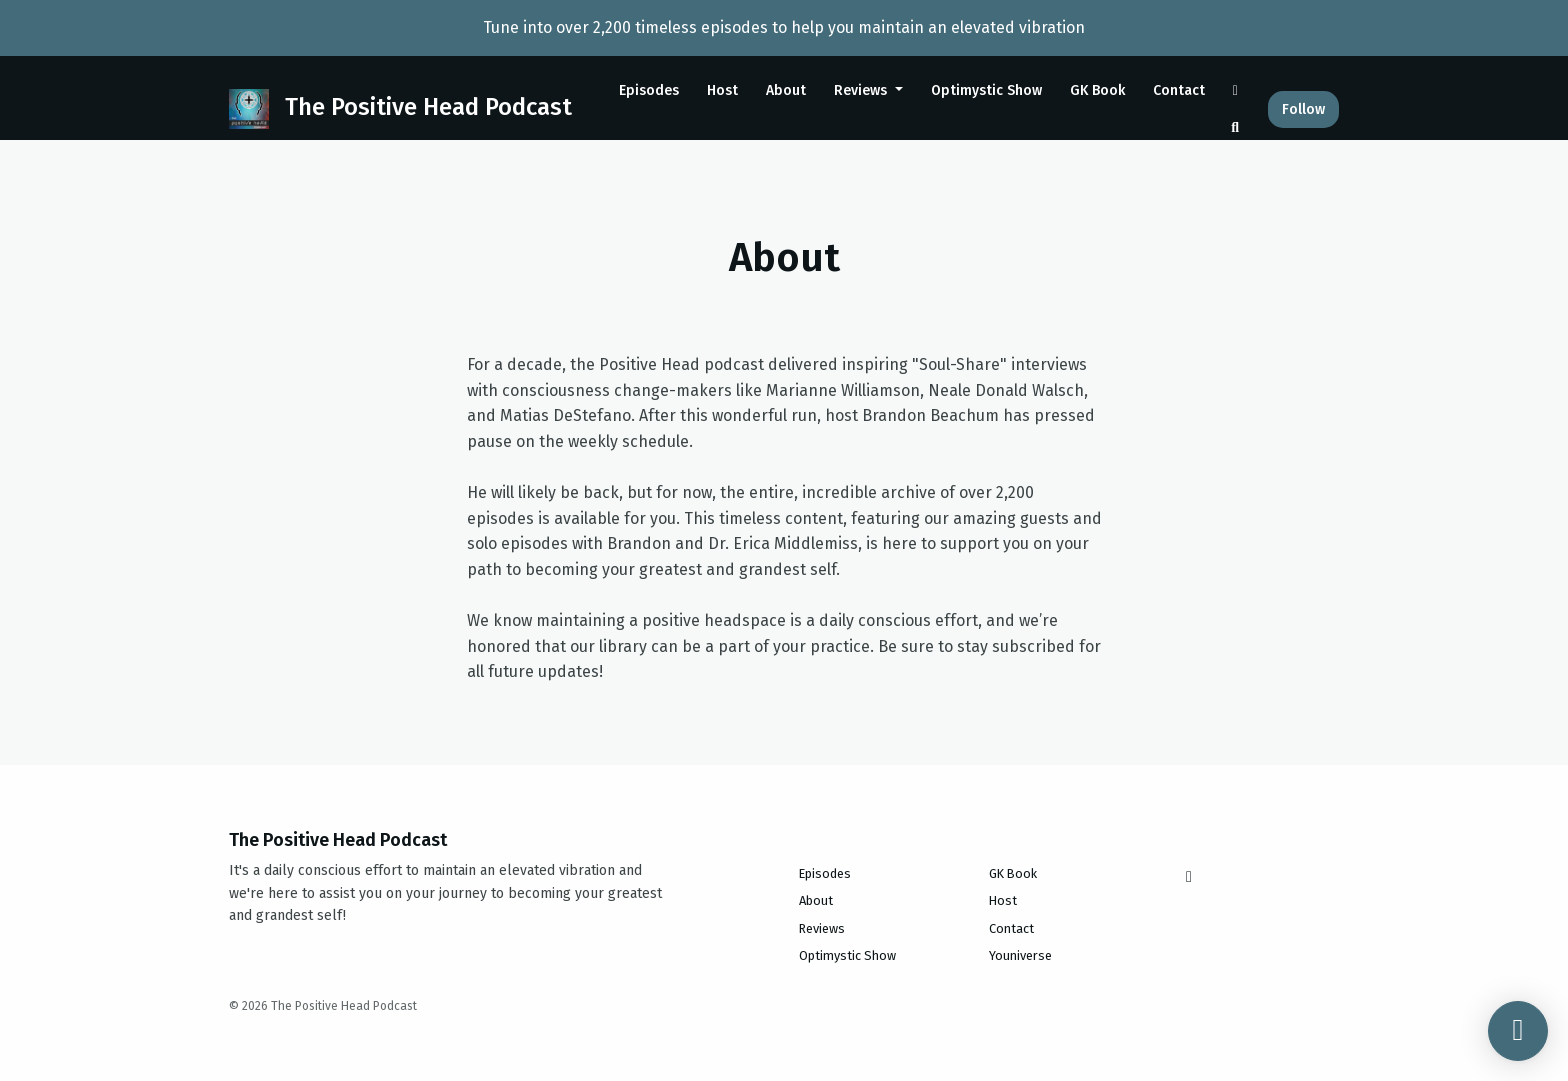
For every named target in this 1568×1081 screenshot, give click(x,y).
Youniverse (1020, 955)
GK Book (1097, 90)
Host (722, 90)
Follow (1303, 109)
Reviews (862, 90)
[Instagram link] (1236, 90)
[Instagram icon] (1189, 877)
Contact (1179, 90)
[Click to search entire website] (1236, 127)
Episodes (649, 90)
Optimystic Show (986, 90)
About (786, 90)
